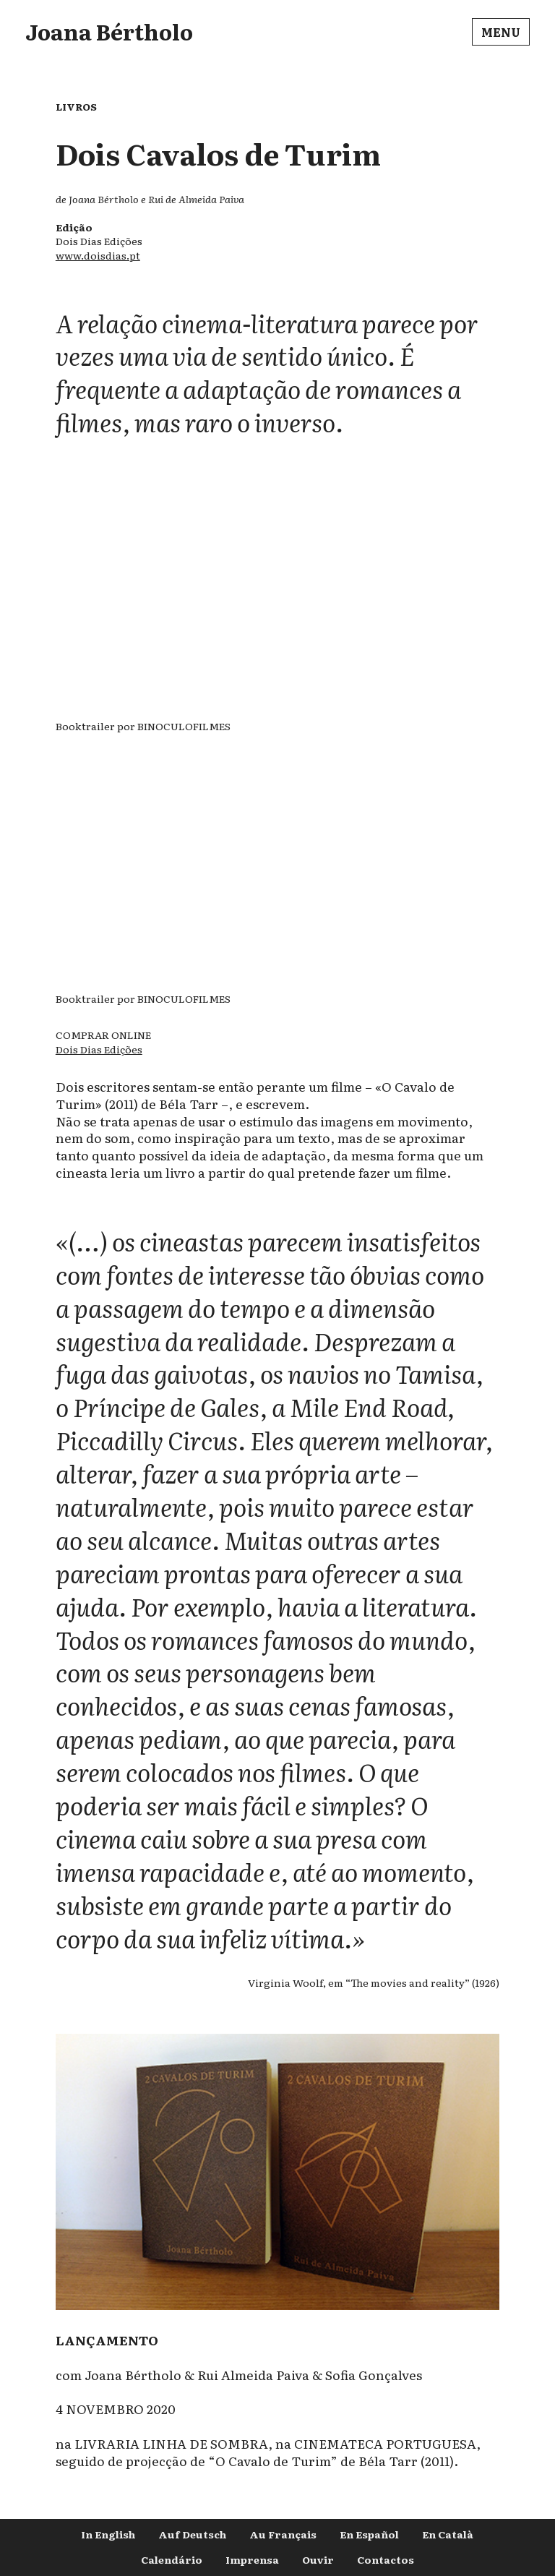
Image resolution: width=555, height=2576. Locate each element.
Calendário (171, 2559)
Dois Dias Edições (99, 1049)
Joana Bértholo (109, 31)
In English (108, 2534)
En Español (369, 2534)
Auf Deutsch (192, 2534)
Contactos (385, 2559)
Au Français (283, 2534)
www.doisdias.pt (98, 255)
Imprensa (252, 2559)
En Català (447, 2534)
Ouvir (318, 2559)
